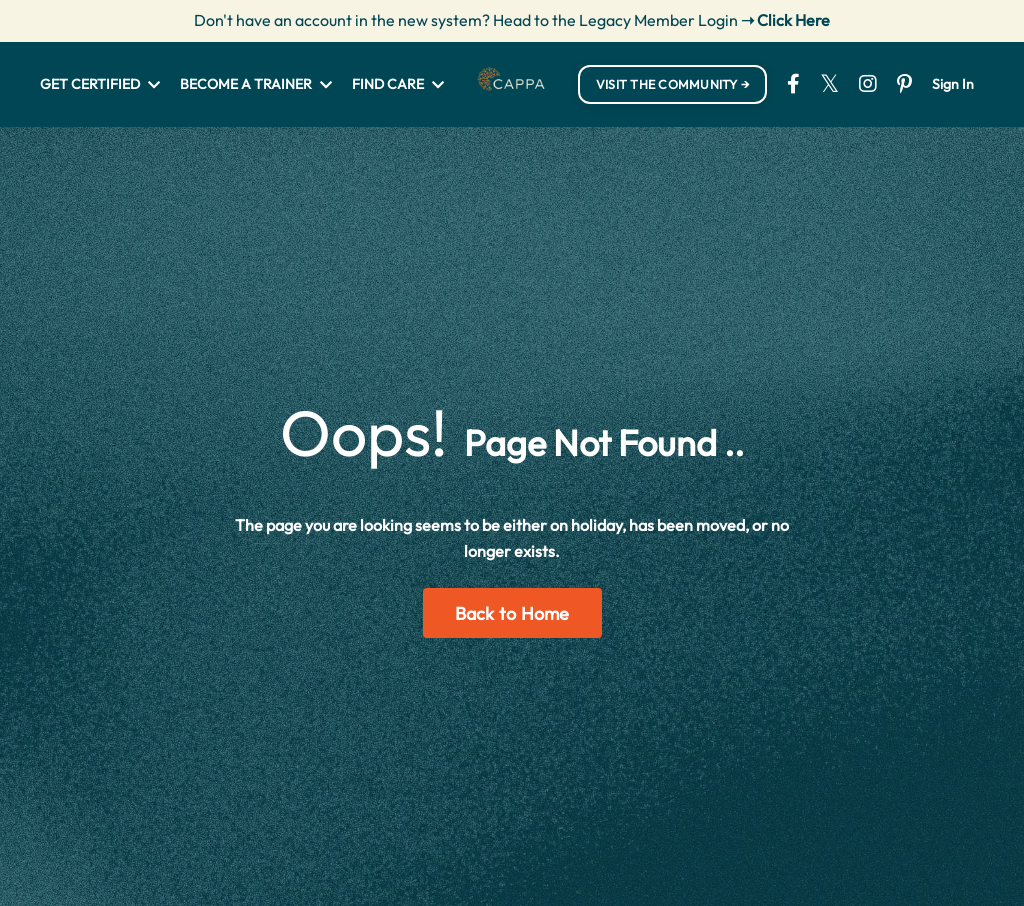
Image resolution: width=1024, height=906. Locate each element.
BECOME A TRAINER (256, 84)
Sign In (953, 84)
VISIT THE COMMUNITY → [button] (672, 84)
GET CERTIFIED (100, 84)
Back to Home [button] (512, 613)
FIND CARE (398, 84)
